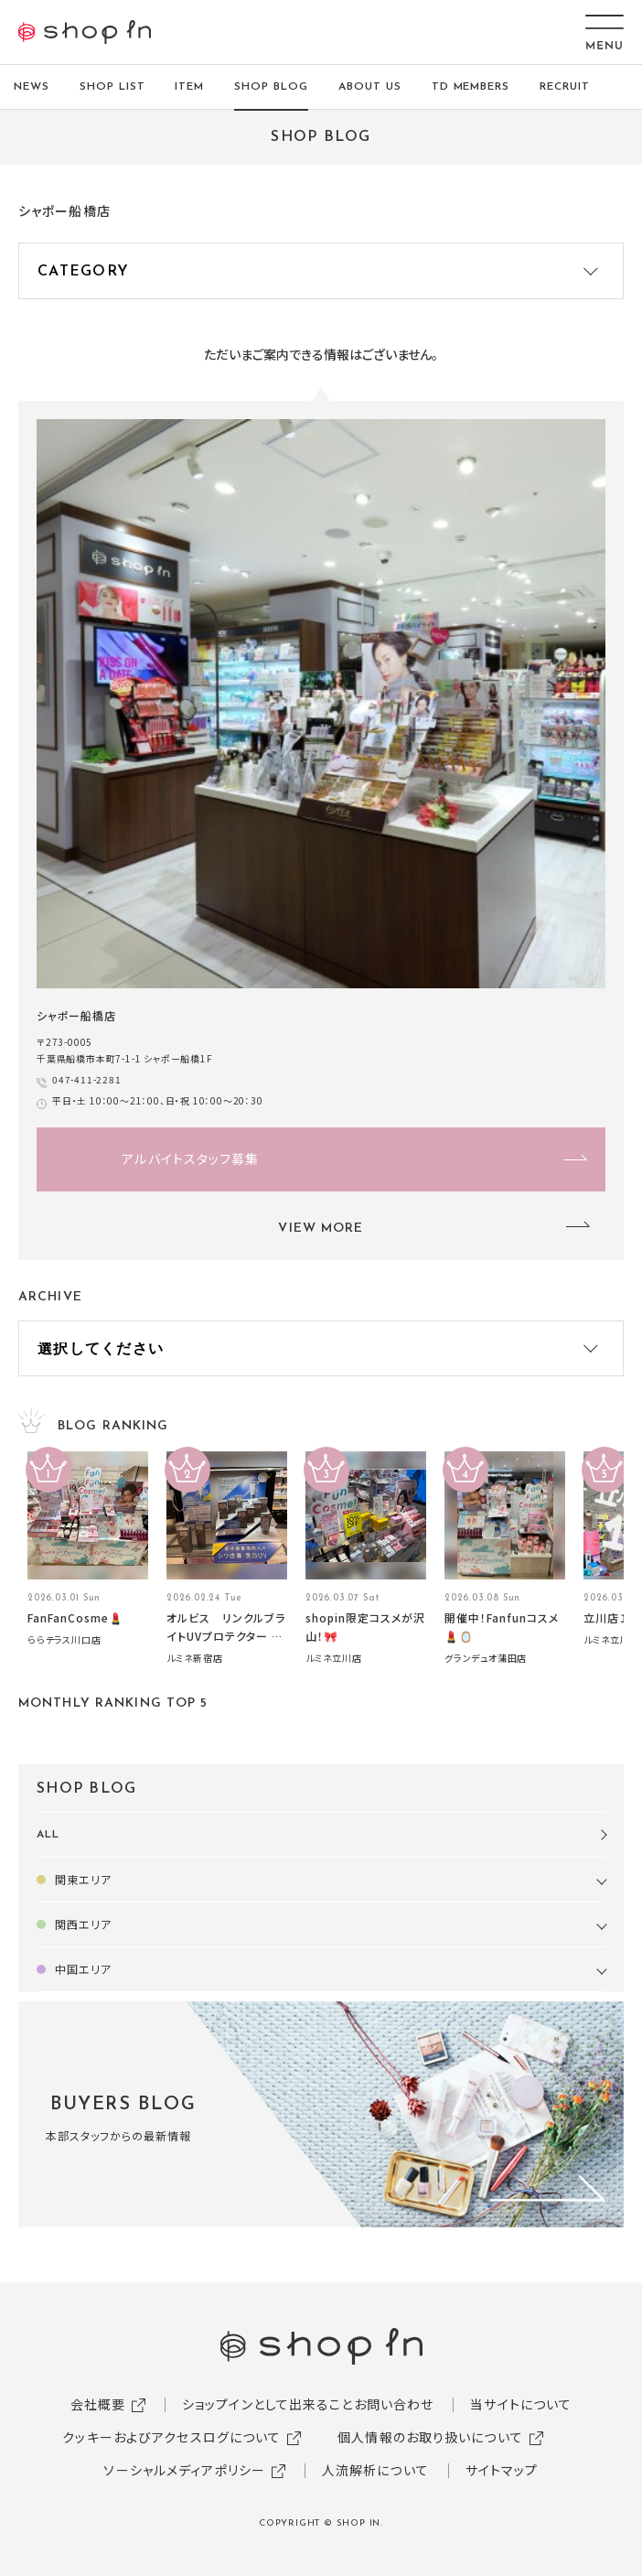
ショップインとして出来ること (268, 2404)
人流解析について (375, 2470)
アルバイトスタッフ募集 (190, 1158)
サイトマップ (502, 2470)
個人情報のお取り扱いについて (430, 2437)
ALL (48, 1834)
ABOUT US (369, 86)
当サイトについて (521, 2404)
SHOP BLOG (271, 86)
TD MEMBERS (471, 86)
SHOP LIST (112, 86)
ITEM (189, 86)
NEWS (31, 86)
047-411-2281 (87, 1079)
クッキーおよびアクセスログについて (171, 2437)
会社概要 (97, 2404)
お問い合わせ (394, 2404)
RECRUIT (565, 86)
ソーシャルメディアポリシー (184, 2470)
